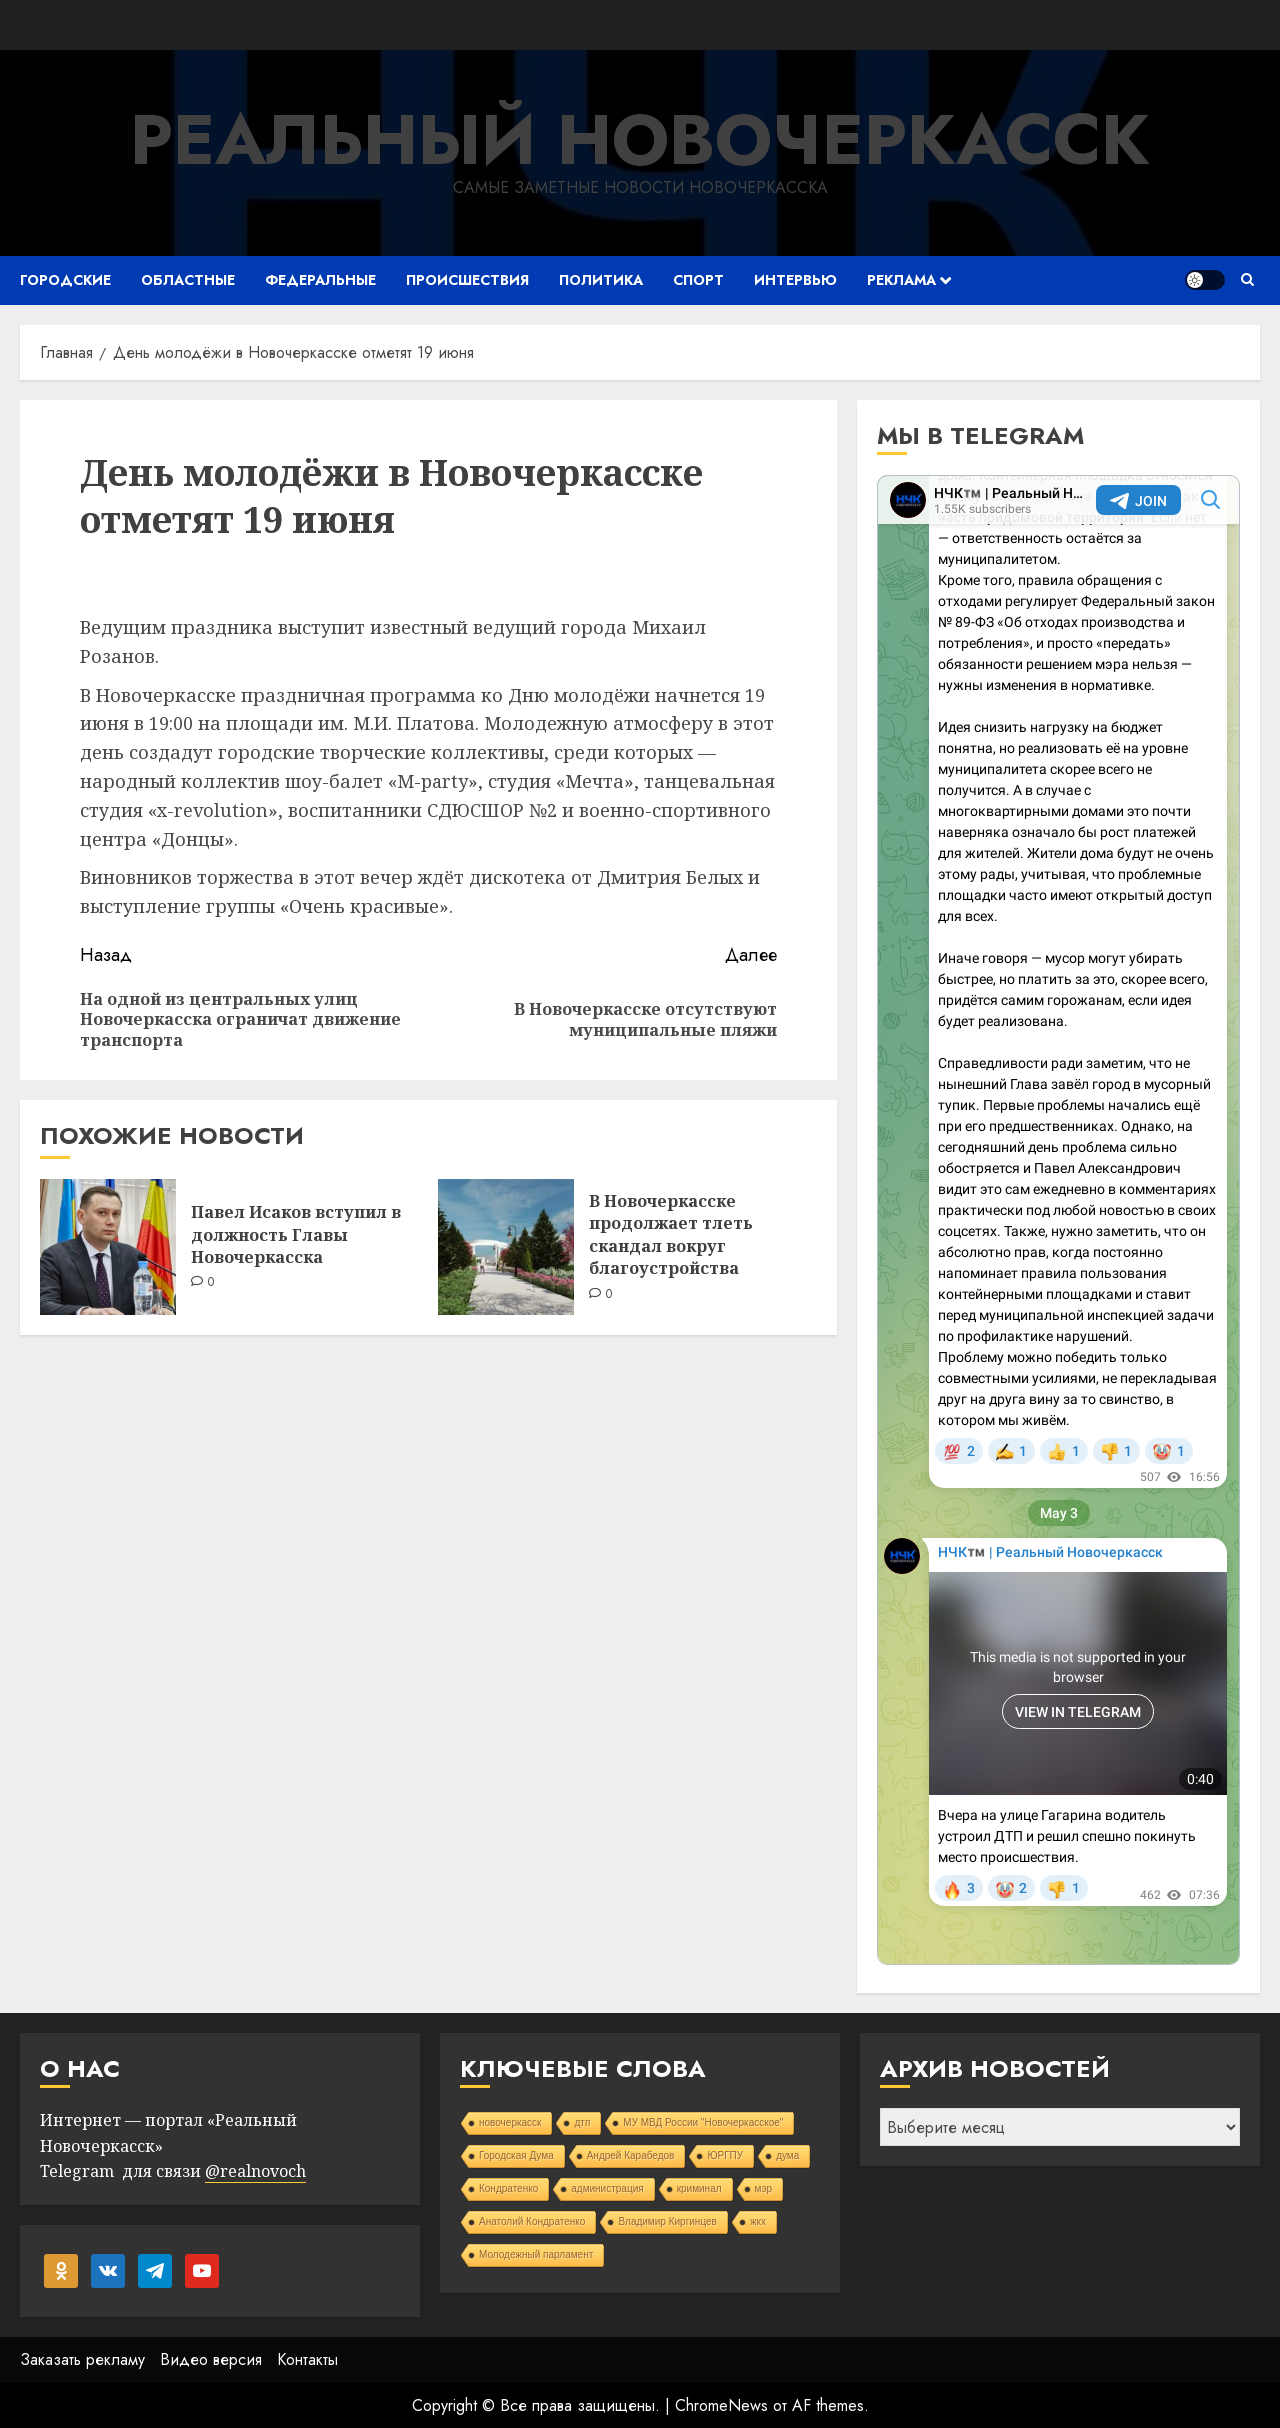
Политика (601, 280)
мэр (764, 2188)
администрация (607, 2188)
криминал (699, 2188)
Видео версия (211, 2359)
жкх (758, 2221)
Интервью (795, 280)
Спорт (698, 280)
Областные (188, 280)
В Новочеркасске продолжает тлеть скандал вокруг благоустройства (671, 1234)
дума (787, 2155)
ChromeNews (721, 2405)
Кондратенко (508, 2188)
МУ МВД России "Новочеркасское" (703, 2122)
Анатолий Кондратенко (532, 2221)
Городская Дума (516, 2155)
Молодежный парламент (536, 2254)
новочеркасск (510, 2122)
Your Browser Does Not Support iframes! (1058, 1220)
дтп (582, 2122)
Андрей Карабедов (631, 2155)
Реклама (901, 280)
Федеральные (320, 280)
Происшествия (467, 280)
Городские (65, 280)
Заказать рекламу (82, 2359)
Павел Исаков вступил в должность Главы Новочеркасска (296, 1234)
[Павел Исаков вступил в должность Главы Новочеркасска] (108, 1247)
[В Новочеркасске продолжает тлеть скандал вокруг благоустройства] (506, 1247)
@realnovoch (255, 2171)
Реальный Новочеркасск (640, 139)
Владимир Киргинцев (667, 2221)
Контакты (307, 2359)
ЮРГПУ (725, 2155)
